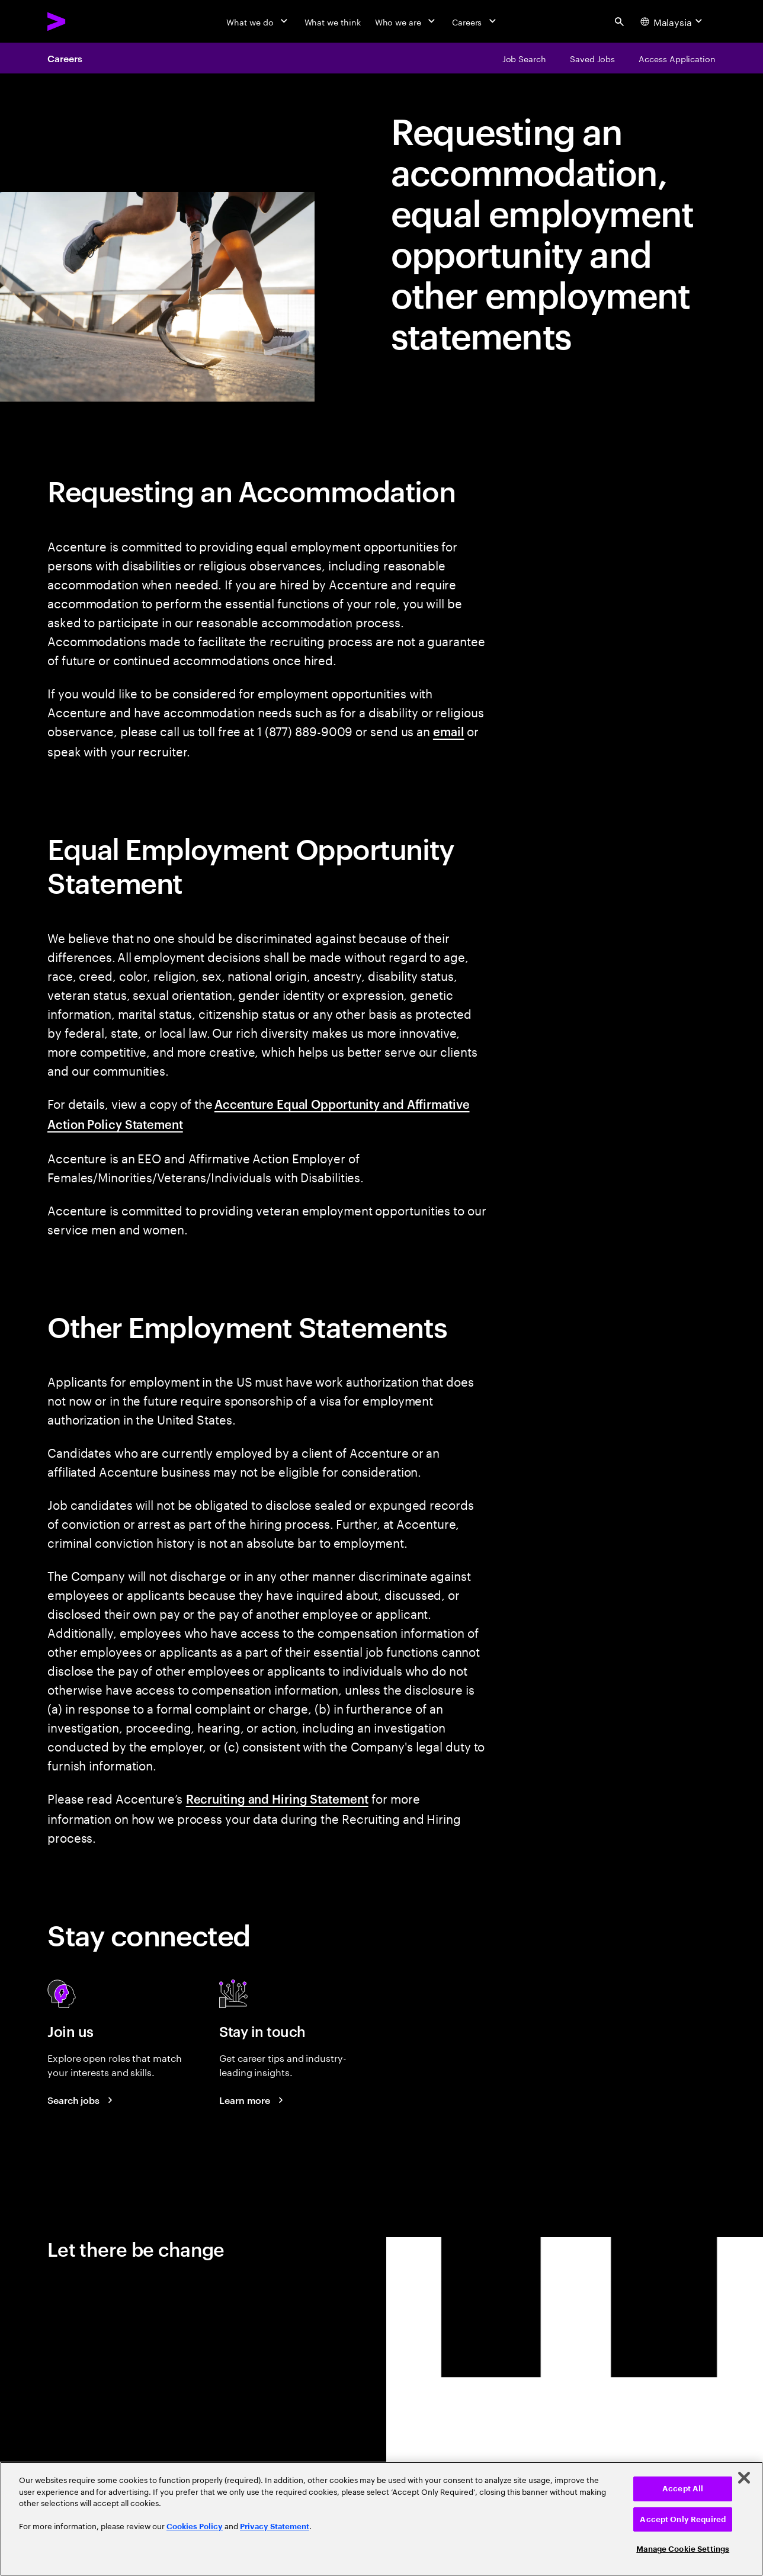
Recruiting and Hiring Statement (277, 1798)
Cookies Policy (194, 2526)
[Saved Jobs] (592, 58)
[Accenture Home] (83, 21)
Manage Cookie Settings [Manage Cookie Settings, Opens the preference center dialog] (682, 2549)
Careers (64, 58)
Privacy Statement (274, 2526)
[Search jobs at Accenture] (81, 2100)
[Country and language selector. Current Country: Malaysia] (673, 21)
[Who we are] (406, 21)
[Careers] (475, 21)
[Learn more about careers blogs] (253, 2100)
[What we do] (258, 21)
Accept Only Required (683, 2519)
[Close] (744, 2478)
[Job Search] (524, 58)
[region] (381, 2519)
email (448, 731)
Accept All (682, 2488)
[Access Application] (677, 58)
